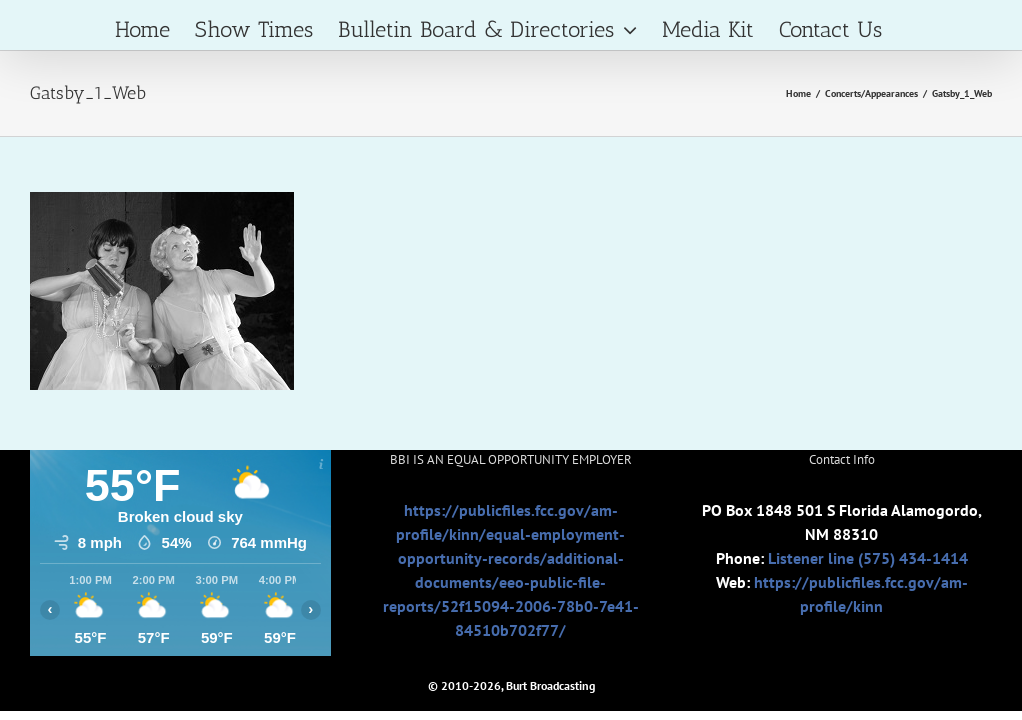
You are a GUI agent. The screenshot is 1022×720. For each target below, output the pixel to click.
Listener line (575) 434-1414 (868, 558)
